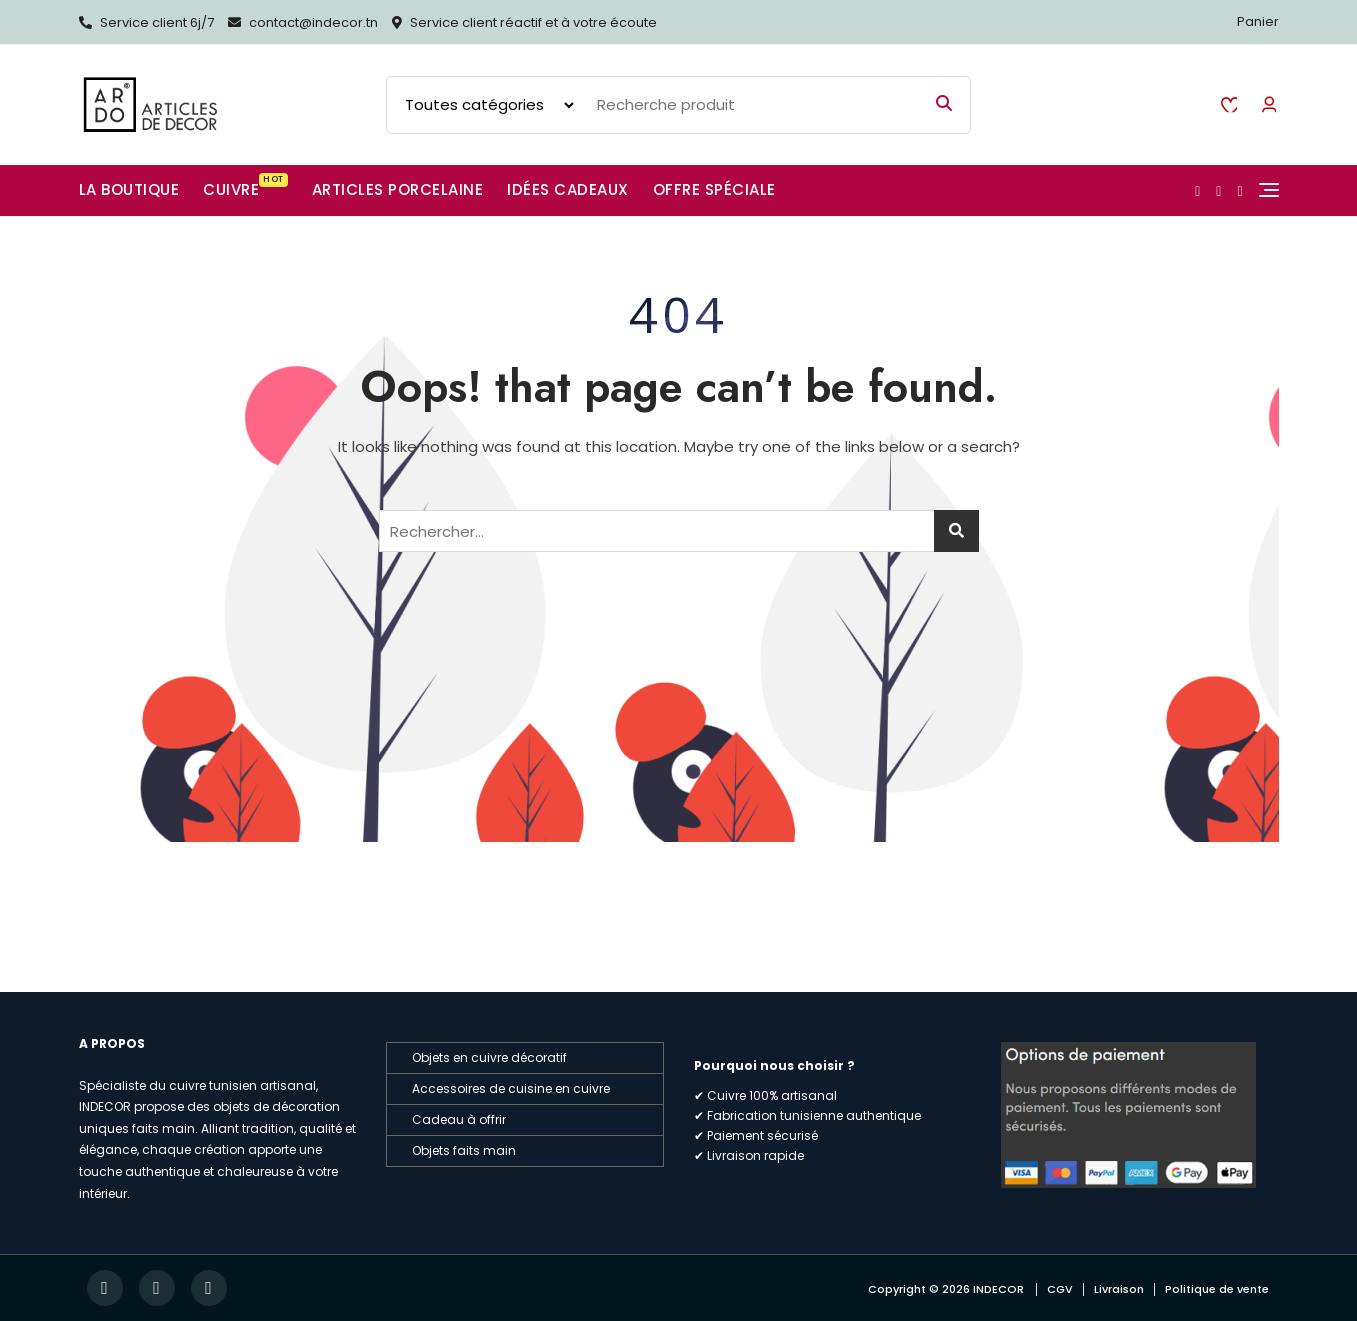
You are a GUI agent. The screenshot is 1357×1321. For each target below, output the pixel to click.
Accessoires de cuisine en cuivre (511, 1088)
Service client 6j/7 (146, 22)
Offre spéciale (714, 189)
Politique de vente (1217, 1289)
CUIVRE (245, 186)
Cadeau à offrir (459, 1119)
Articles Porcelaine (398, 189)
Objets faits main (464, 1150)
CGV (1060, 1289)
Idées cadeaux (568, 189)
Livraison (1119, 1289)
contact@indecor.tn (303, 22)
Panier (1258, 21)
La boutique (129, 189)
